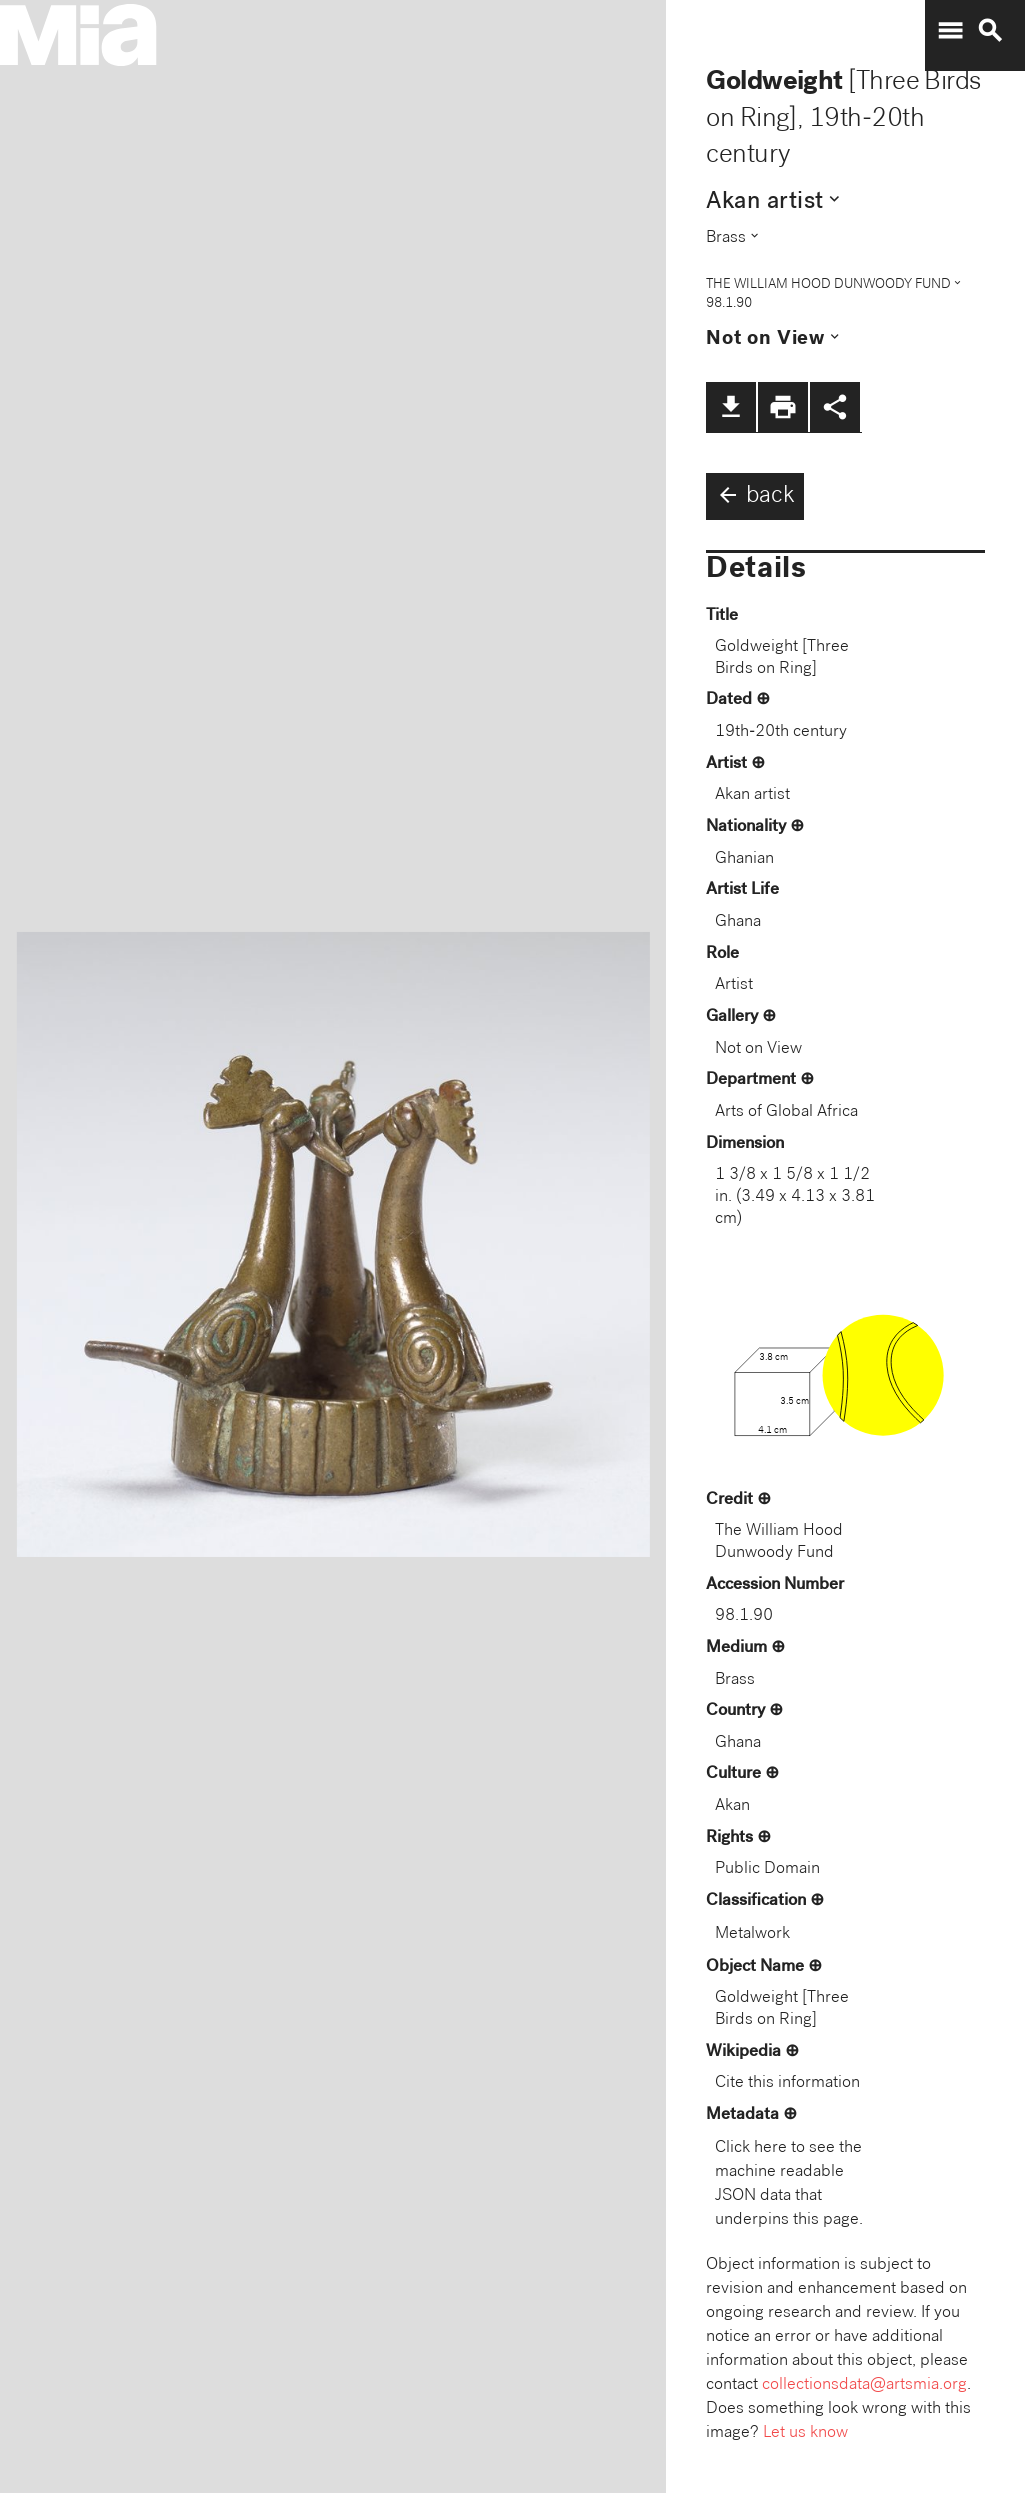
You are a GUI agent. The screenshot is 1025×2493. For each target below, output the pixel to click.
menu (950, 31)
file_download (731, 407)
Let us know (805, 2433)
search (990, 31)
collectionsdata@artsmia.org (864, 2385)
